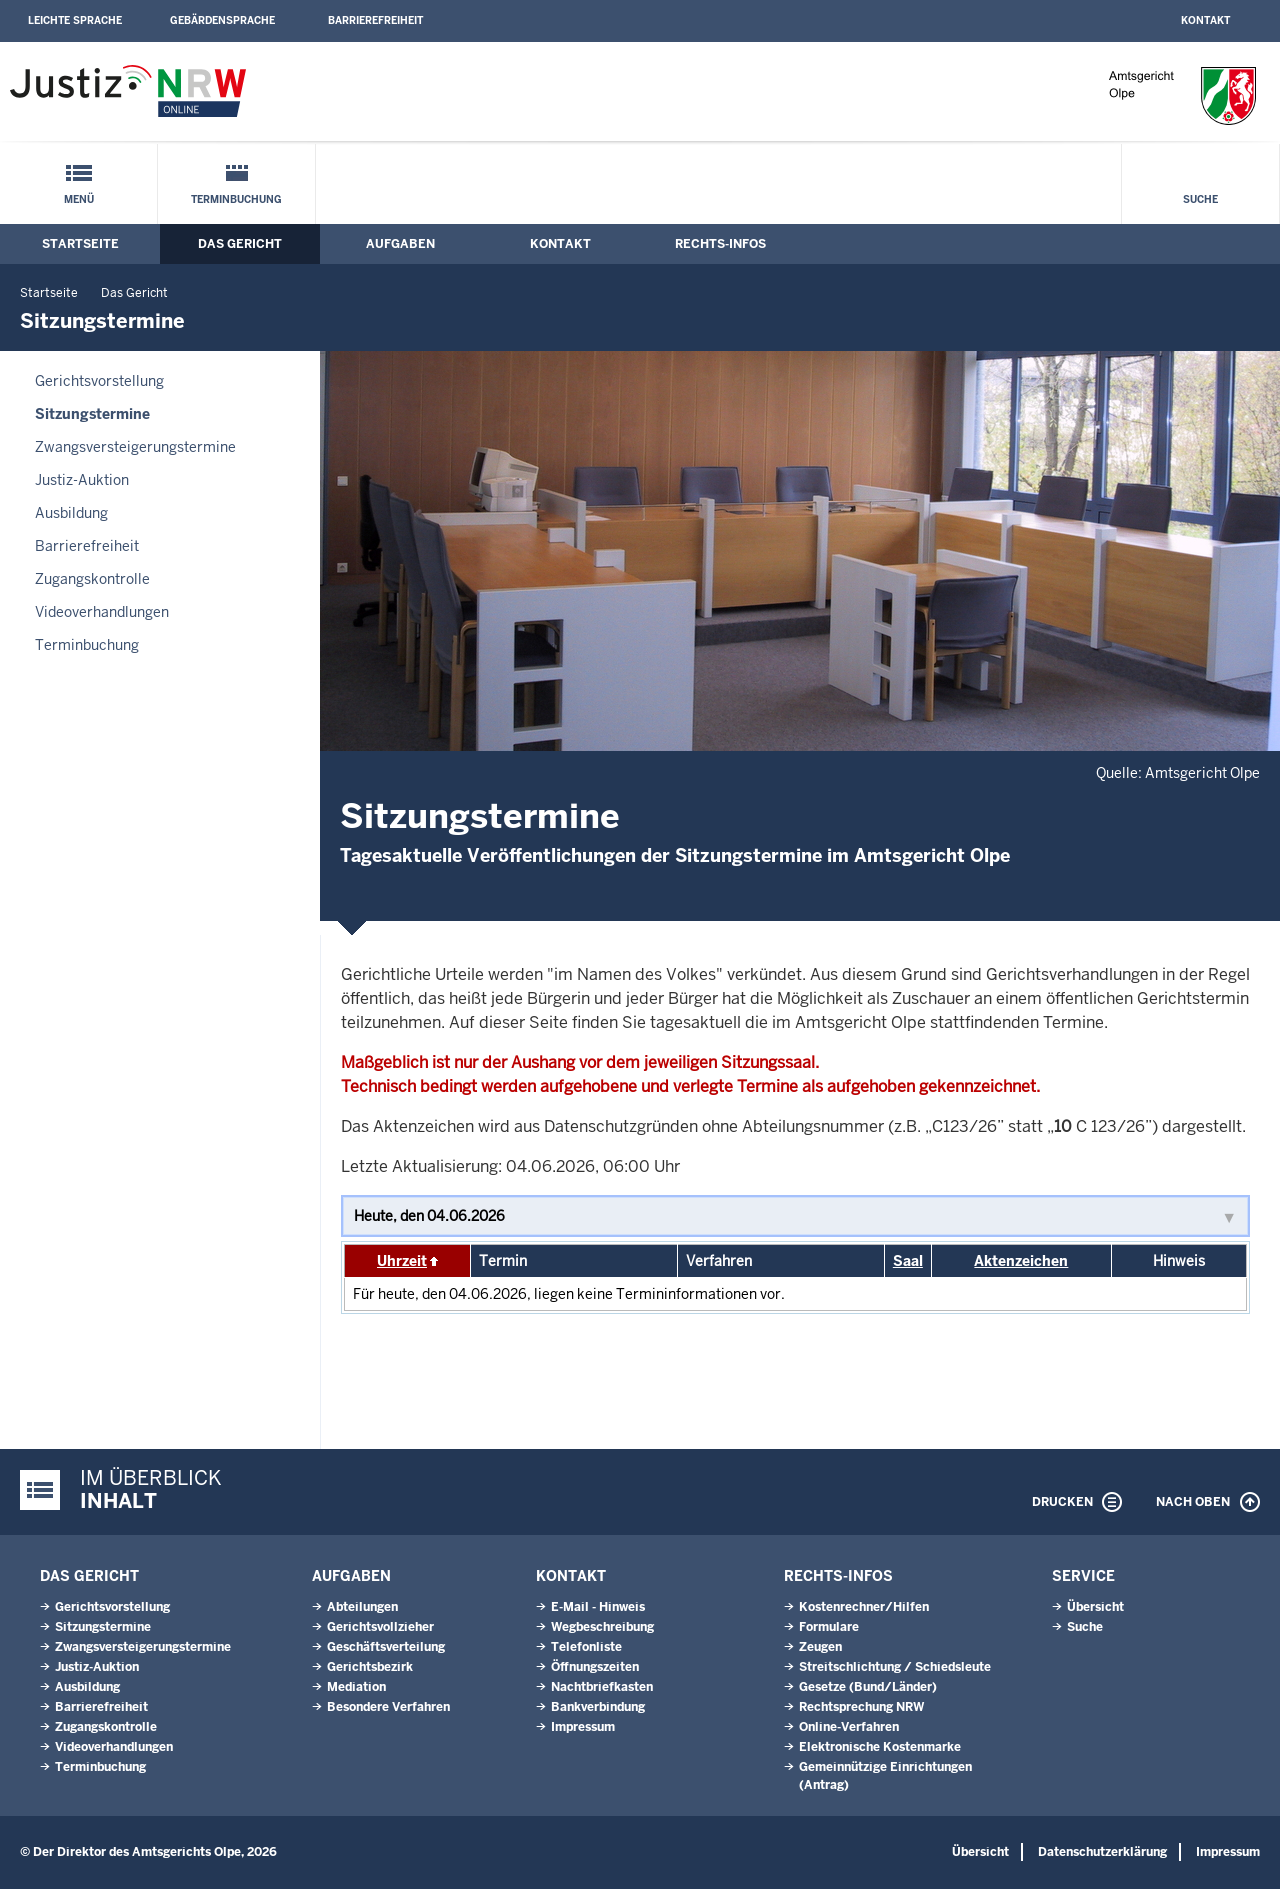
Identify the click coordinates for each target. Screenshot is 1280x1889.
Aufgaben (400, 244)
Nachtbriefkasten (602, 1687)
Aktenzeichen (1021, 1261)
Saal (908, 1261)
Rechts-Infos (720, 244)
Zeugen (820, 1647)
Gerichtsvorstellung (99, 381)
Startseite (80, 244)
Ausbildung (71, 513)
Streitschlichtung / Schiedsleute (895, 1667)
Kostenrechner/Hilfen (864, 1607)
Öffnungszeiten (595, 1667)
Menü (79, 199)
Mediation (356, 1687)
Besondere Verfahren (388, 1707)
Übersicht (1095, 1607)
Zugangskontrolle (92, 579)
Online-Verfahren (849, 1727)
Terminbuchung (236, 199)
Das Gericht (240, 244)
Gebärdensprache (222, 20)
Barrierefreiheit (375, 20)
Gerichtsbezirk (370, 1667)
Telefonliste (586, 1647)
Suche (1200, 199)
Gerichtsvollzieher (380, 1627)
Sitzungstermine (92, 414)
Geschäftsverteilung (386, 1647)
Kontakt (1205, 20)
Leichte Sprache (75, 20)
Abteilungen (362, 1607)
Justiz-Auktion (82, 480)
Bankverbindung (598, 1707)
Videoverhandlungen (102, 612)
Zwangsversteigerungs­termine (135, 447)
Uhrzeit (402, 1261)
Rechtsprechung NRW (861, 1707)
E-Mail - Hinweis (598, 1607)
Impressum (583, 1727)
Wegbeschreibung (602, 1627)
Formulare (829, 1627)
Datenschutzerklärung (1102, 1852)
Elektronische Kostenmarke (880, 1747)
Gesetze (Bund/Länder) (868, 1687)
